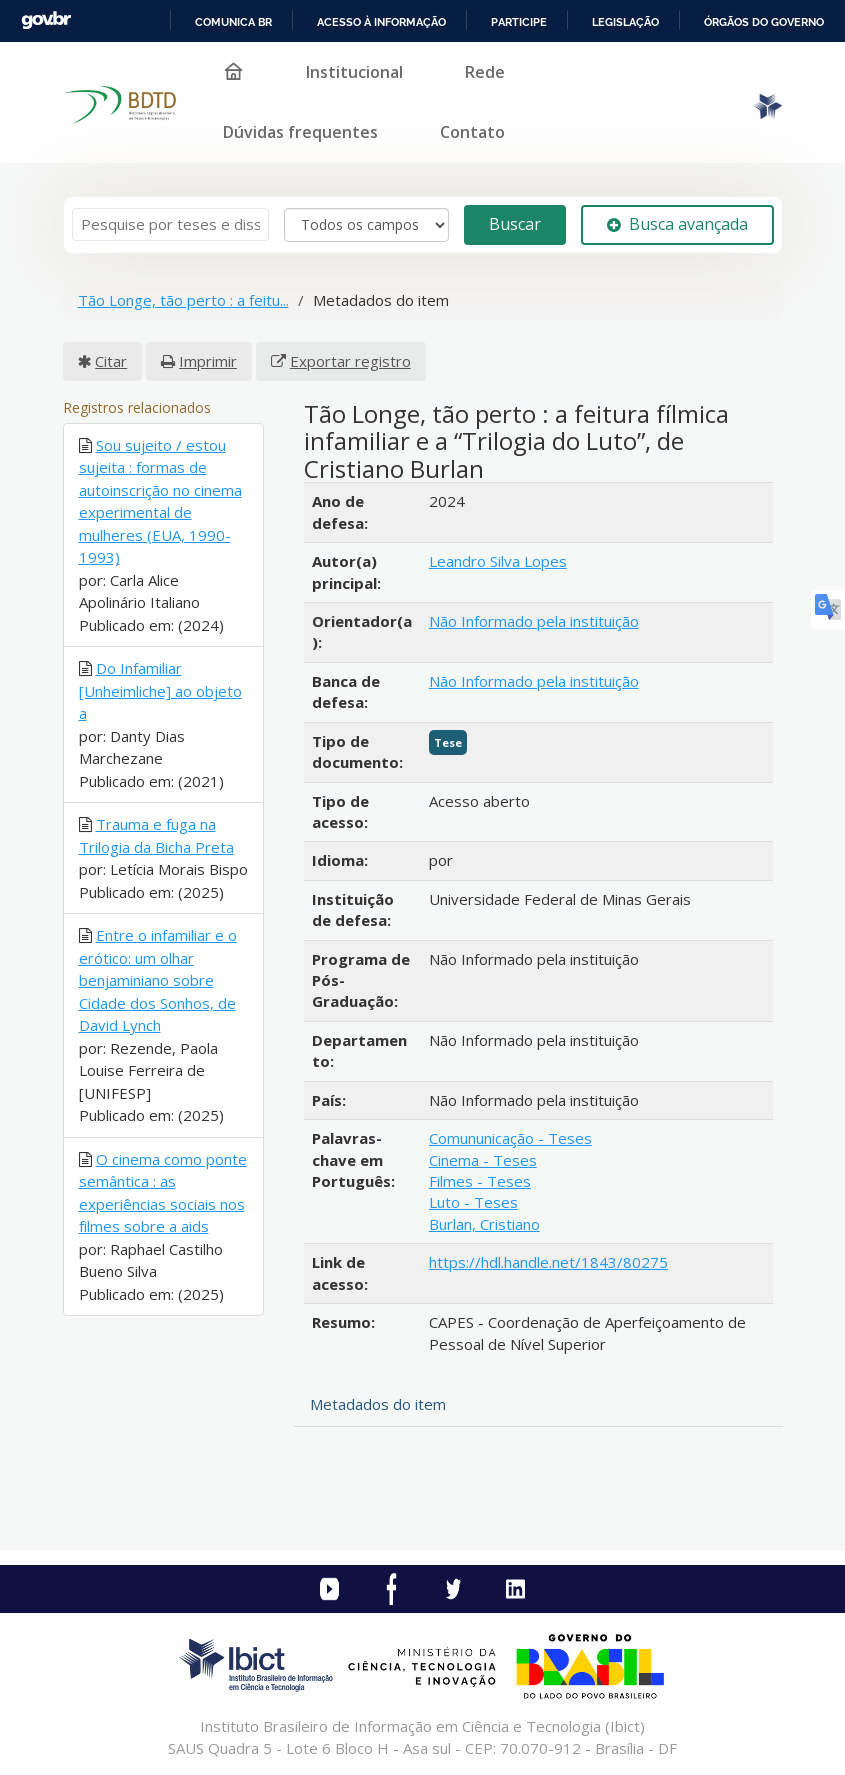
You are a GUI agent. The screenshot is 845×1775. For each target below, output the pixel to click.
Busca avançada (677, 224)
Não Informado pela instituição (534, 621)
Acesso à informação (381, 22)
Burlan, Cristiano (484, 1224)
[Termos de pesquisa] (170, 224)
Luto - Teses (473, 1202)
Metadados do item (378, 1404)
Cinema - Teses (483, 1160)
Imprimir (208, 361)
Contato (472, 132)
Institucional (354, 72)
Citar (111, 361)
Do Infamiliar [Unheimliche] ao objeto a (160, 690)
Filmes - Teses (480, 1181)
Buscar (515, 224)
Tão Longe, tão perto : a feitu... (183, 300)
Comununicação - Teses (510, 1138)
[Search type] (366, 225)
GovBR (46, 20)
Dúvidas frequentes (300, 132)
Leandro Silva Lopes (498, 561)
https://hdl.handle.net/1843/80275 (548, 1262)
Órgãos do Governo (764, 22)
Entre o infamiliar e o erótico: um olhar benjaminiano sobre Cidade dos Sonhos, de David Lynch (158, 980)
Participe (519, 22)
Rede (485, 72)
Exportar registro (350, 361)
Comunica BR (233, 22)
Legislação (625, 22)
